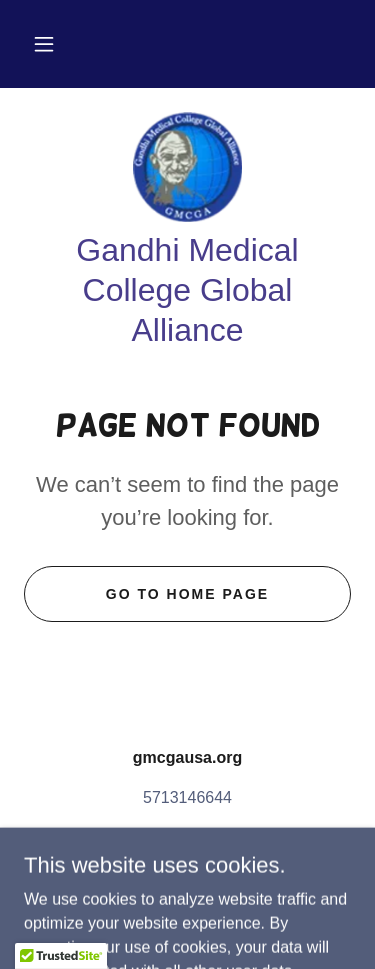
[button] (44, 44)
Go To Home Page (187, 594)
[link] (187, 167)
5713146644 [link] (187, 797)
